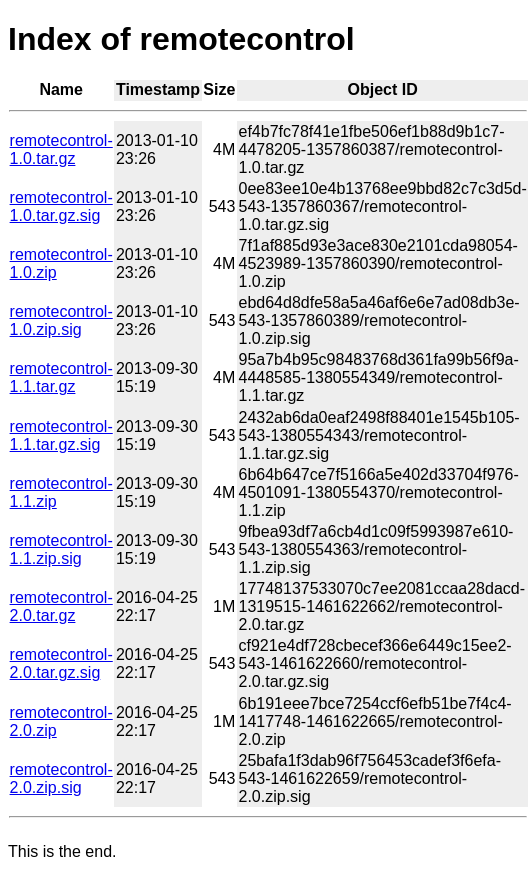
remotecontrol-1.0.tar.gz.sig (61, 206)
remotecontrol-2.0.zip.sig (61, 778)
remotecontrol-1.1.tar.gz (61, 377)
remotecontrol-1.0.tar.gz (61, 149)
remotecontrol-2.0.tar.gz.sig (61, 663)
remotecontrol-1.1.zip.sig (61, 549)
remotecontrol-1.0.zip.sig (61, 320)
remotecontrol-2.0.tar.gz (61, 606)
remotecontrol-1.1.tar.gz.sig (61, 435)
